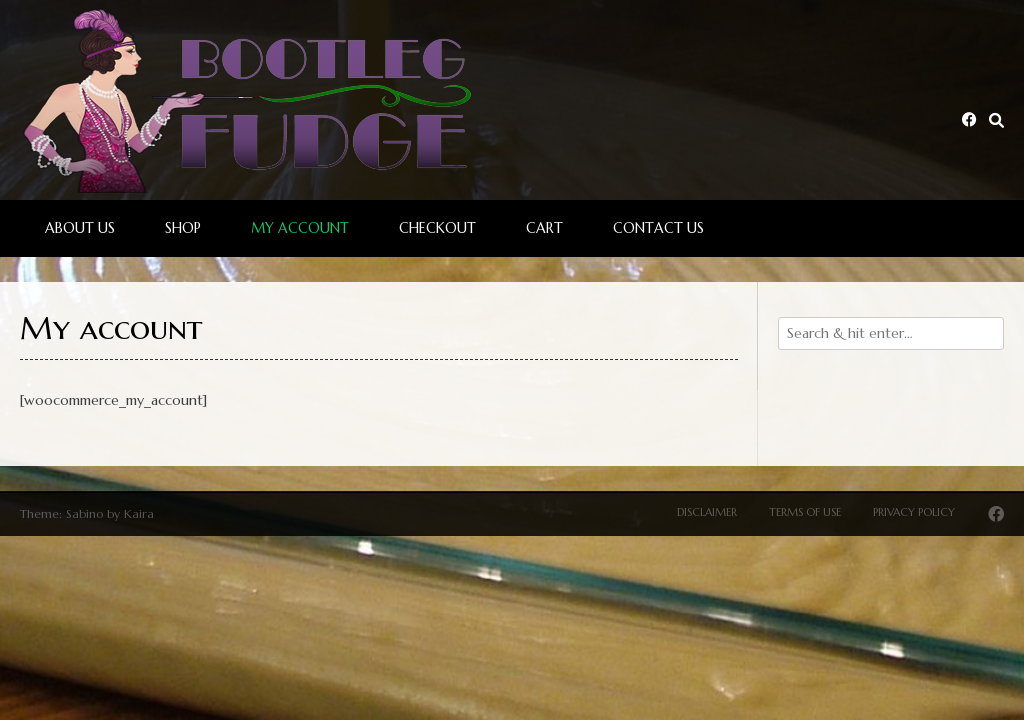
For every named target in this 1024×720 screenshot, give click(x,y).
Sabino (84, 513)
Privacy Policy (914, 512)
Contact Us (658, 228)
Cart (544, 228)
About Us (80, 228)
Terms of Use (805, 512)
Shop (183, 228)
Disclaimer (707, 512)
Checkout (437, 228)
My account (300, 228)
